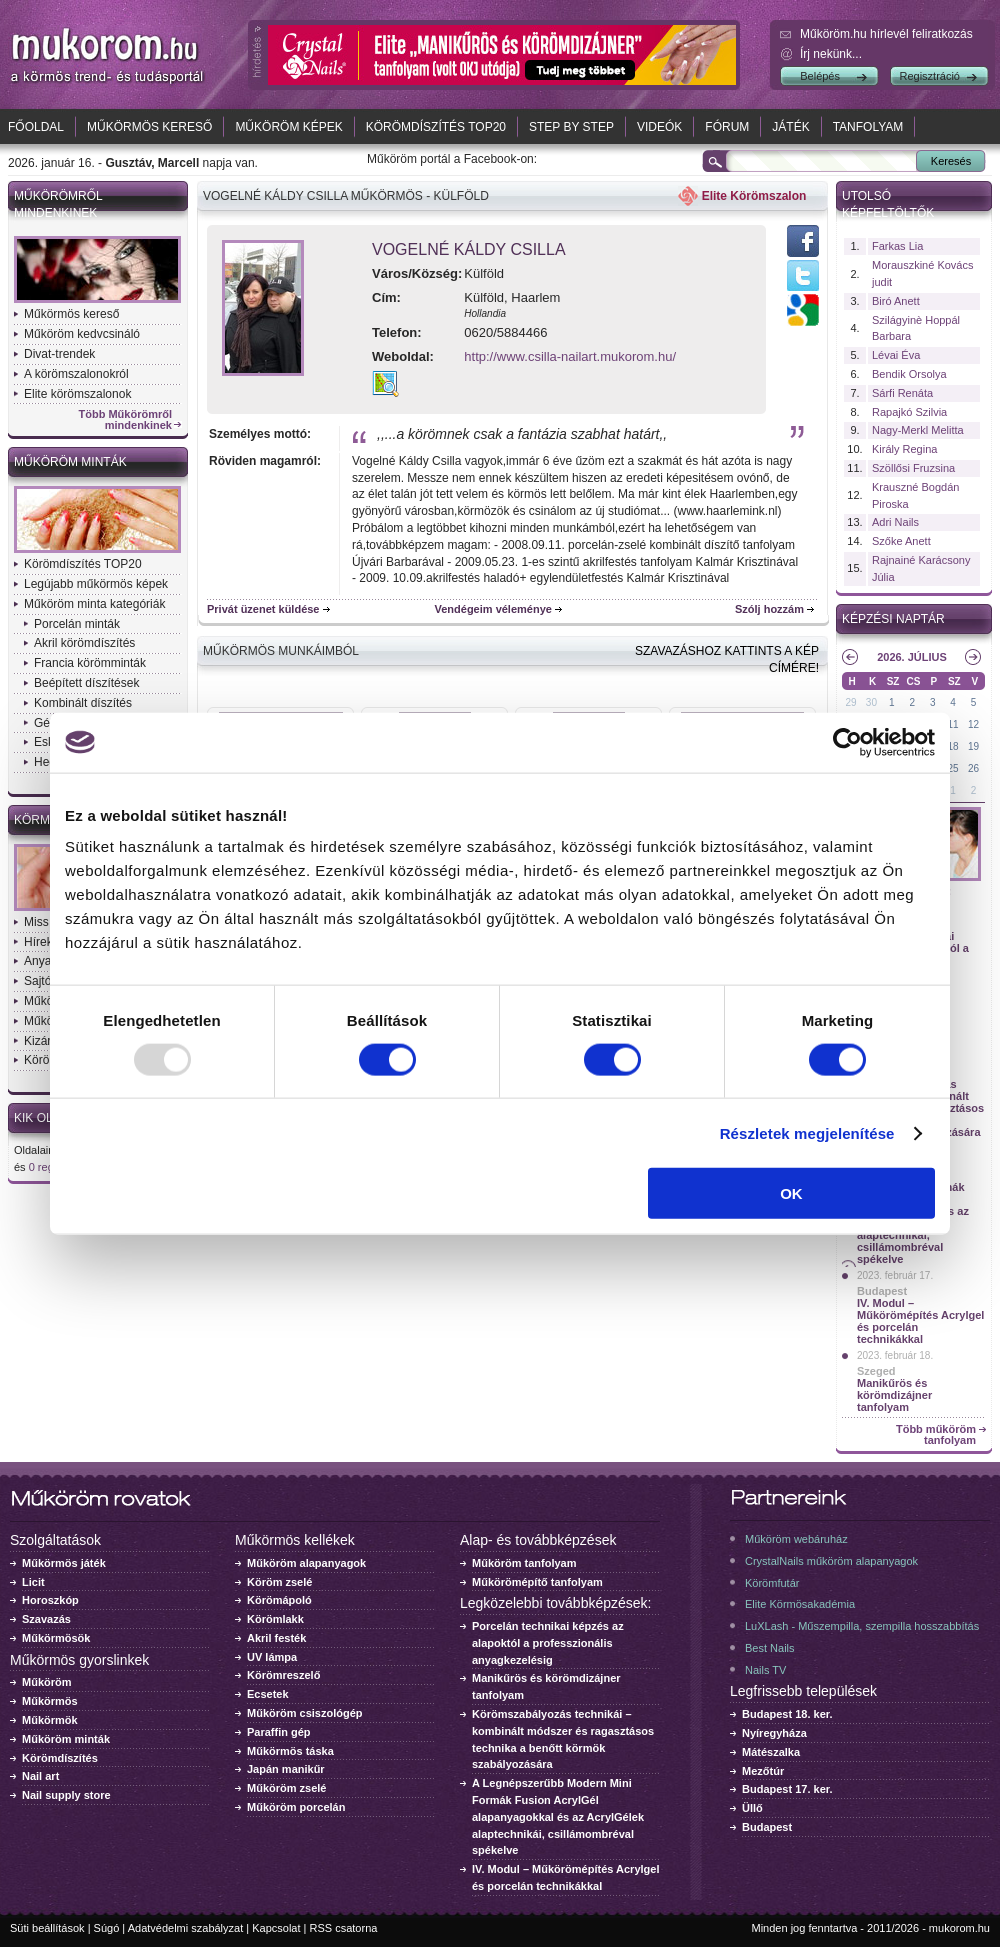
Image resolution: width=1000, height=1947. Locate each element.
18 (953, 746)
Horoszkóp (50, 1600)
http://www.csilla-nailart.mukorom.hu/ (570, 356)
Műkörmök (50, 1720)
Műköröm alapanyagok (306, 1563)
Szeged (876, 1371)
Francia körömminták (90, 663)
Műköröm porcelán (296, 1807)
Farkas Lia (897, 246)
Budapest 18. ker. (787, 1714)
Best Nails (770, 1648)
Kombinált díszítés (83, 703)
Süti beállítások (47, 1928)
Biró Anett (896, 301)
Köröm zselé (279, 1582)
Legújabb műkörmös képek (96, 584)
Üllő (752, 1808)
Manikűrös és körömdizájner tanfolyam (894, 1395)
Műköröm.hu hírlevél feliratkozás (886, 34)
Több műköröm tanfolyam (936, 1435)
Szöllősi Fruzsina (913, 468)
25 (953, 768)
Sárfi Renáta (902, 393)
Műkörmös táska (290, 1751)
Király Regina (904, 449)
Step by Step (571, 127)
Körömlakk (275, 1619)
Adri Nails (895, 522)
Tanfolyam (868, 127)
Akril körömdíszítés (84, 643)
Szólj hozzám (769, 609)
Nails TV (765, 1670)
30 (871, 702)
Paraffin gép (279, 1732)
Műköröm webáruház (796, 1539)
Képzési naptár (893, 619)
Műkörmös (50, 1701)
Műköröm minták (70, 462)
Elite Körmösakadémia (800, 1604)
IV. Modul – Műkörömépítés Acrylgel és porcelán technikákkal (920, 1321)
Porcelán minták (77, 624)
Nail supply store (66, 1795)
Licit (33, 1582)
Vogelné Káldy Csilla (469, 249)
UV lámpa (272, 1657)
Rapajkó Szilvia (909, 412)
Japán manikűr (286, 1769)
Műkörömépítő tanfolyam (537, 1582)
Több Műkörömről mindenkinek (126, 420)
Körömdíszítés (60, 1758)
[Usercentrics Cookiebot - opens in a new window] (847, 742)
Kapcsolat (276, 1928)
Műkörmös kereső (149, 127)
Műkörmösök (56, 1638)
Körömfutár (772, 1583)
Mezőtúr (763, 1771)
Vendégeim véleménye (493, 609)
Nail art (40, 1776)
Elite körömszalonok (77, 394)
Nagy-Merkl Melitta (918, 430)
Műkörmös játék (64, 1563)
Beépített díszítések (86, 683)
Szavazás (46, 1619)
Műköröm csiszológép (305, 1713)
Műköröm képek (288, 127)
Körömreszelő (283, 1675)
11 (953, 724)
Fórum (727, 127)
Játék (790, 127)
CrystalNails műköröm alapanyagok (831, 1561)
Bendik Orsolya (909, 374)
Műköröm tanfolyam (524, 1563)
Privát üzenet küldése (263, 609)
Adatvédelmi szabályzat (186, 1928)
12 (973, 724)
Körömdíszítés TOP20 (436, 127)
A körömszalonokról (76, 374)
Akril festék (276, 1638)
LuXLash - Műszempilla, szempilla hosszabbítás (862, 1626)
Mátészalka (771, 1752)
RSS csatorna (344, 1928)
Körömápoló (279, 1600)
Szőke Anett (901, 541)
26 (973, 768)
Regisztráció (929, 76)
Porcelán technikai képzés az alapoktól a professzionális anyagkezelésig (548, 1643)
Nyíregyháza (774, 1733)
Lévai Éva (896, 355)
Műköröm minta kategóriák (94, 604)
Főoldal (36, 127)
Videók (659, 127)
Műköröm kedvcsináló (82, 334)
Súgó (107, 1928)
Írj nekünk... (831, 54)
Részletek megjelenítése (807, 1132)
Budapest (882, 1291)
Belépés (820, 76)
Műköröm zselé (286, 1788)
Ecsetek (268, 1694)
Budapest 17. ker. (787, 1789)
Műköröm (47, 1682)
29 (850, 702)
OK (791, 1193)
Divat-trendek (59, 354)
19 (973, 746)
